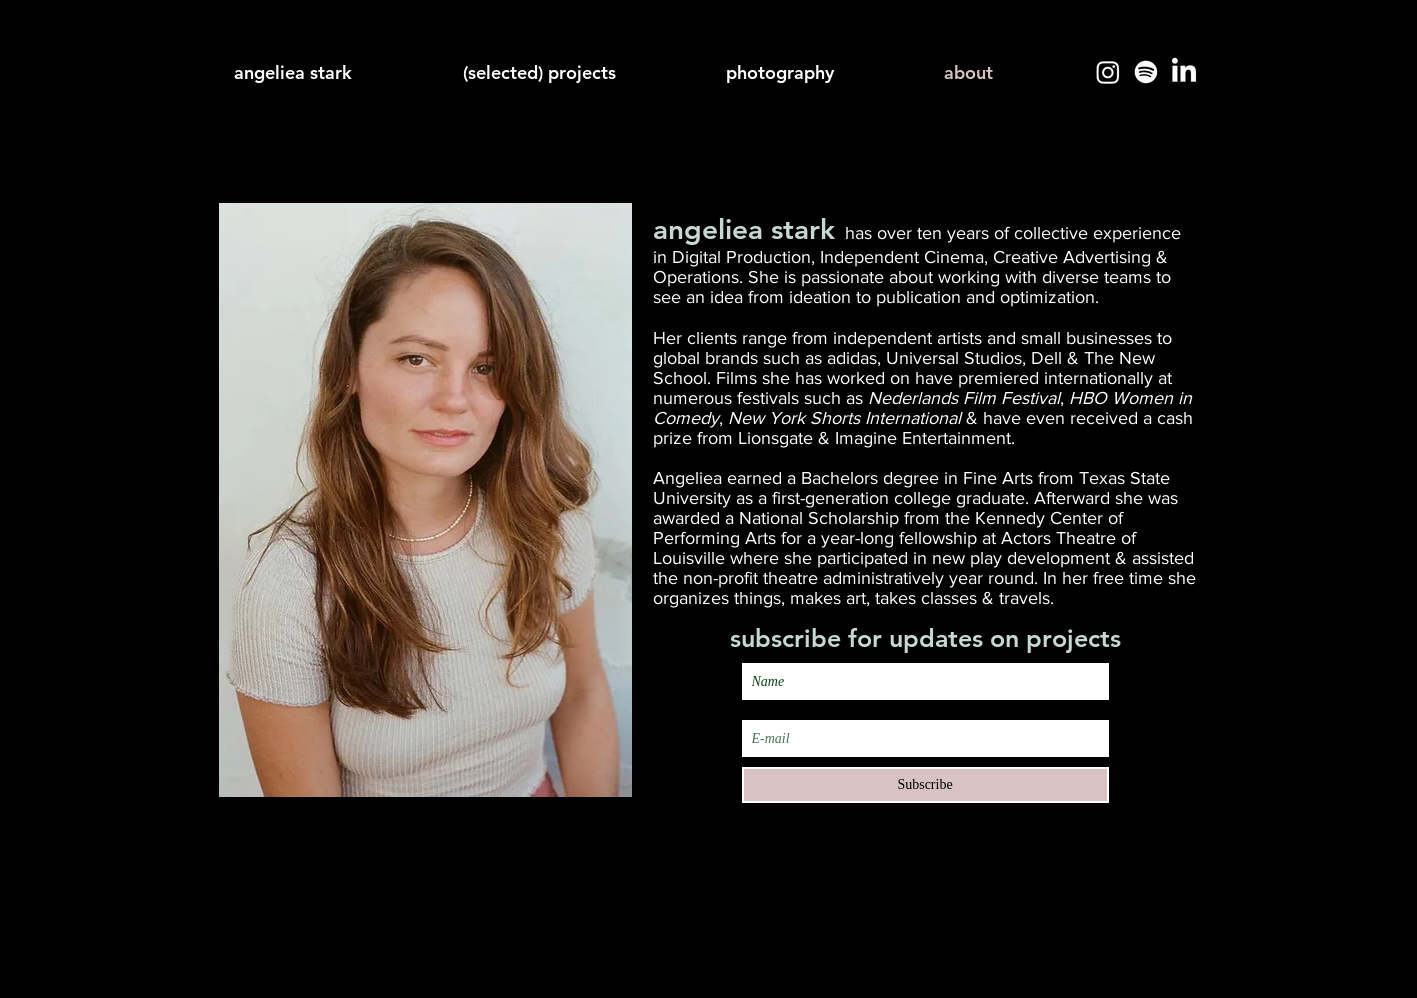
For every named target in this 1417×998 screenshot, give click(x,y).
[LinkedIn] (1184, 72)
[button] (820, 72)
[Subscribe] (925, 785)
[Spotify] (1146, 72)
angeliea (708, 229)
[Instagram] (1108, 72)
